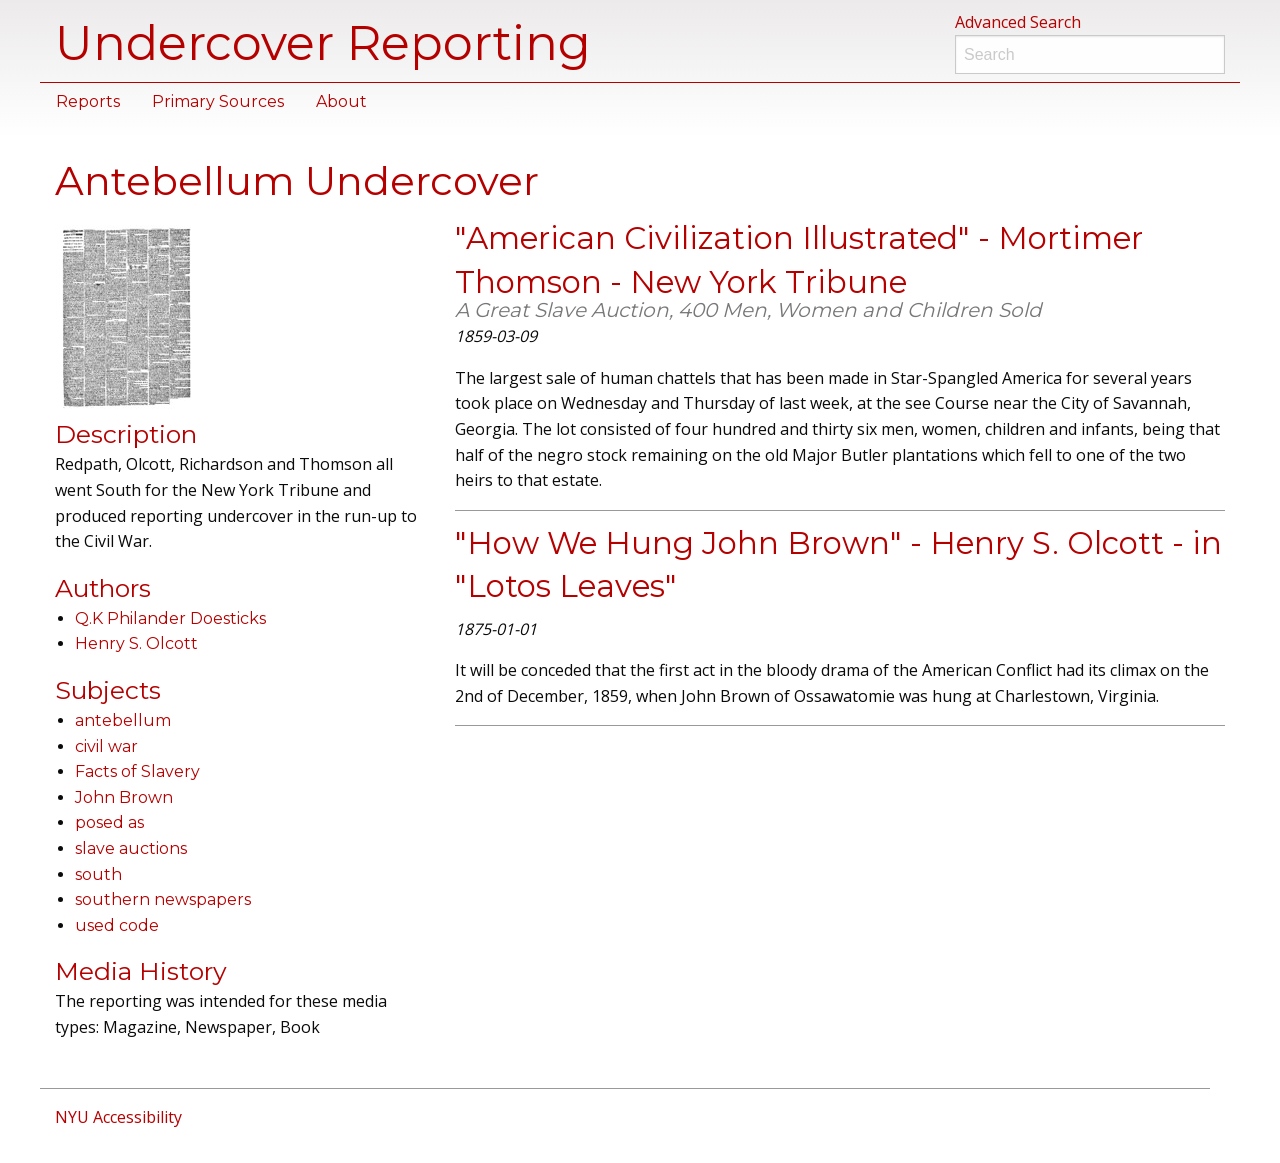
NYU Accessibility (118, 1117)
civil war (106, 746)
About (341, 101)
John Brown (124, 797)
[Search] (1090, 54)
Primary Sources (218, 101)
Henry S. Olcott (136, 643)
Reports (88, 101)
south (98, 874)
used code (117, 925)
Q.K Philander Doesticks (170, 618)
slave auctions (131, 848)
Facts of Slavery (137, 771)
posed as (109, 822)
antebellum (123, 720)
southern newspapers (163, 899)
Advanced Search (1018, 22)
